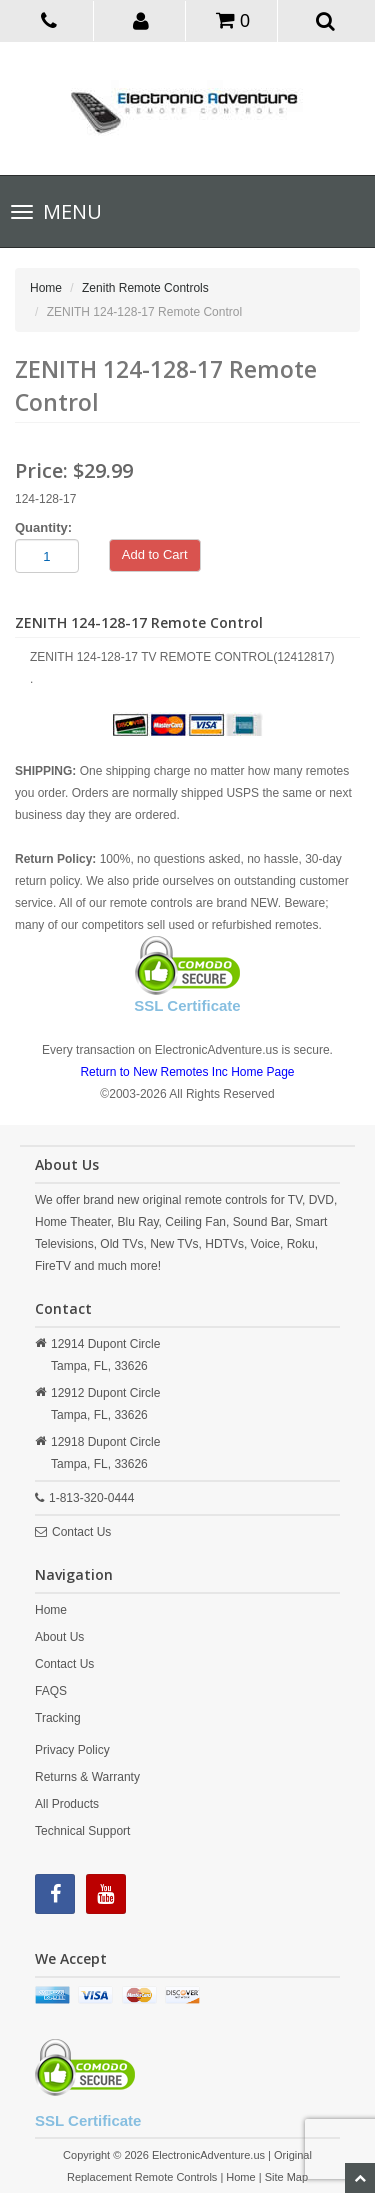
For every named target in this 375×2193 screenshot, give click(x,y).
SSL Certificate (187, 1005)
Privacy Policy (72, 1750)
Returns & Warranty (87, 1777)
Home (46, 288)
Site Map (286, 2177)
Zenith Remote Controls (145, 288)
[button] (141, 20)
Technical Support (82, 1831)
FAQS (51, 1691)
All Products (67, 1804)
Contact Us (81, 1532)
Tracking (58, 1718)
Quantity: (43, 527)
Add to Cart (155, 554)
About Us (59, 1637)
